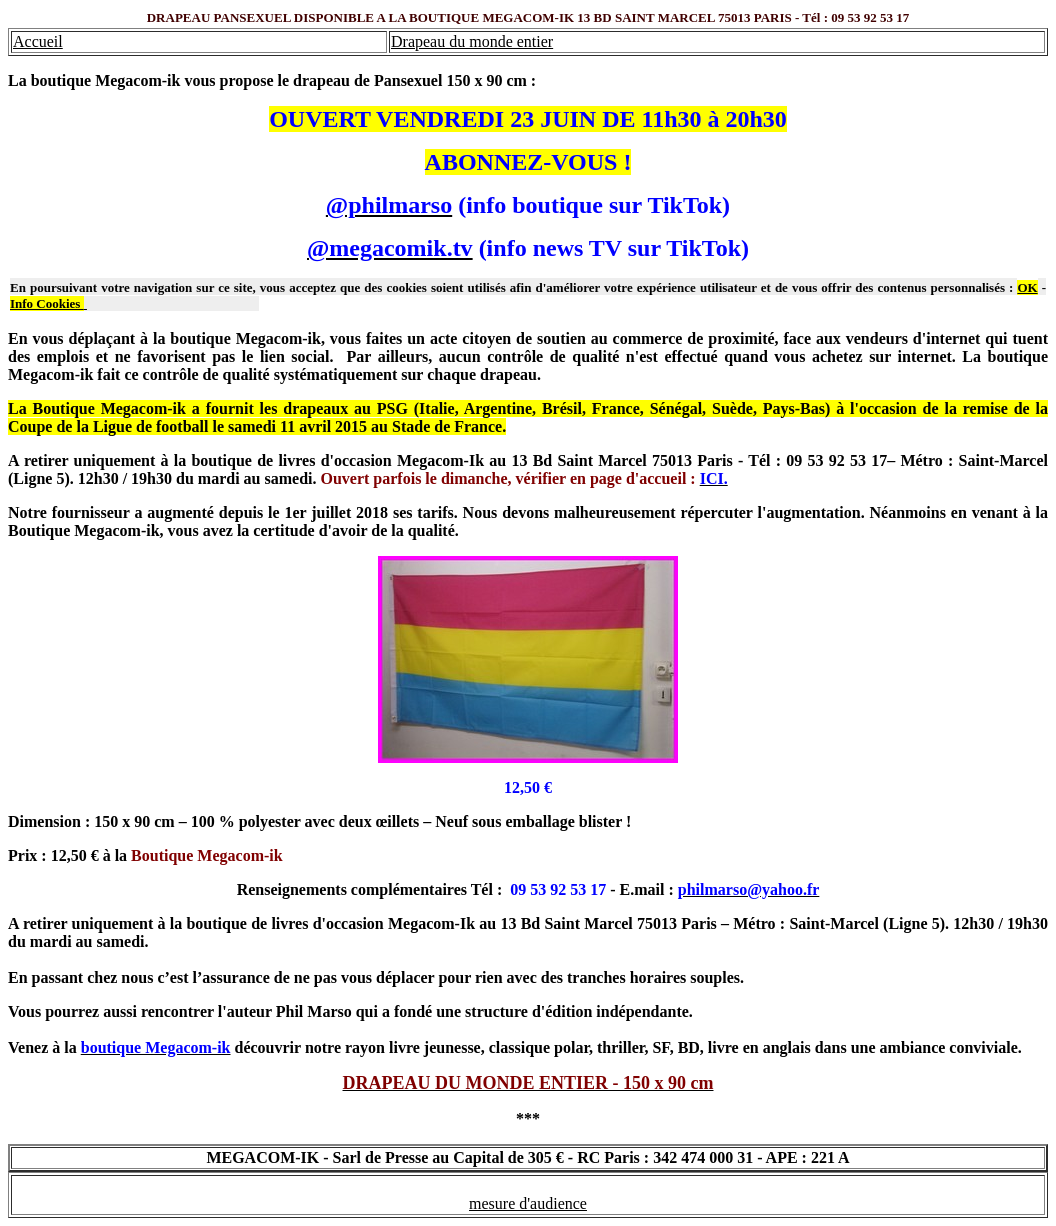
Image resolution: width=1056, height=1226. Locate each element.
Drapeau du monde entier (472, 41)
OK (1027, 287)
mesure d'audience (528, 1203)
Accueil (38, 41)
